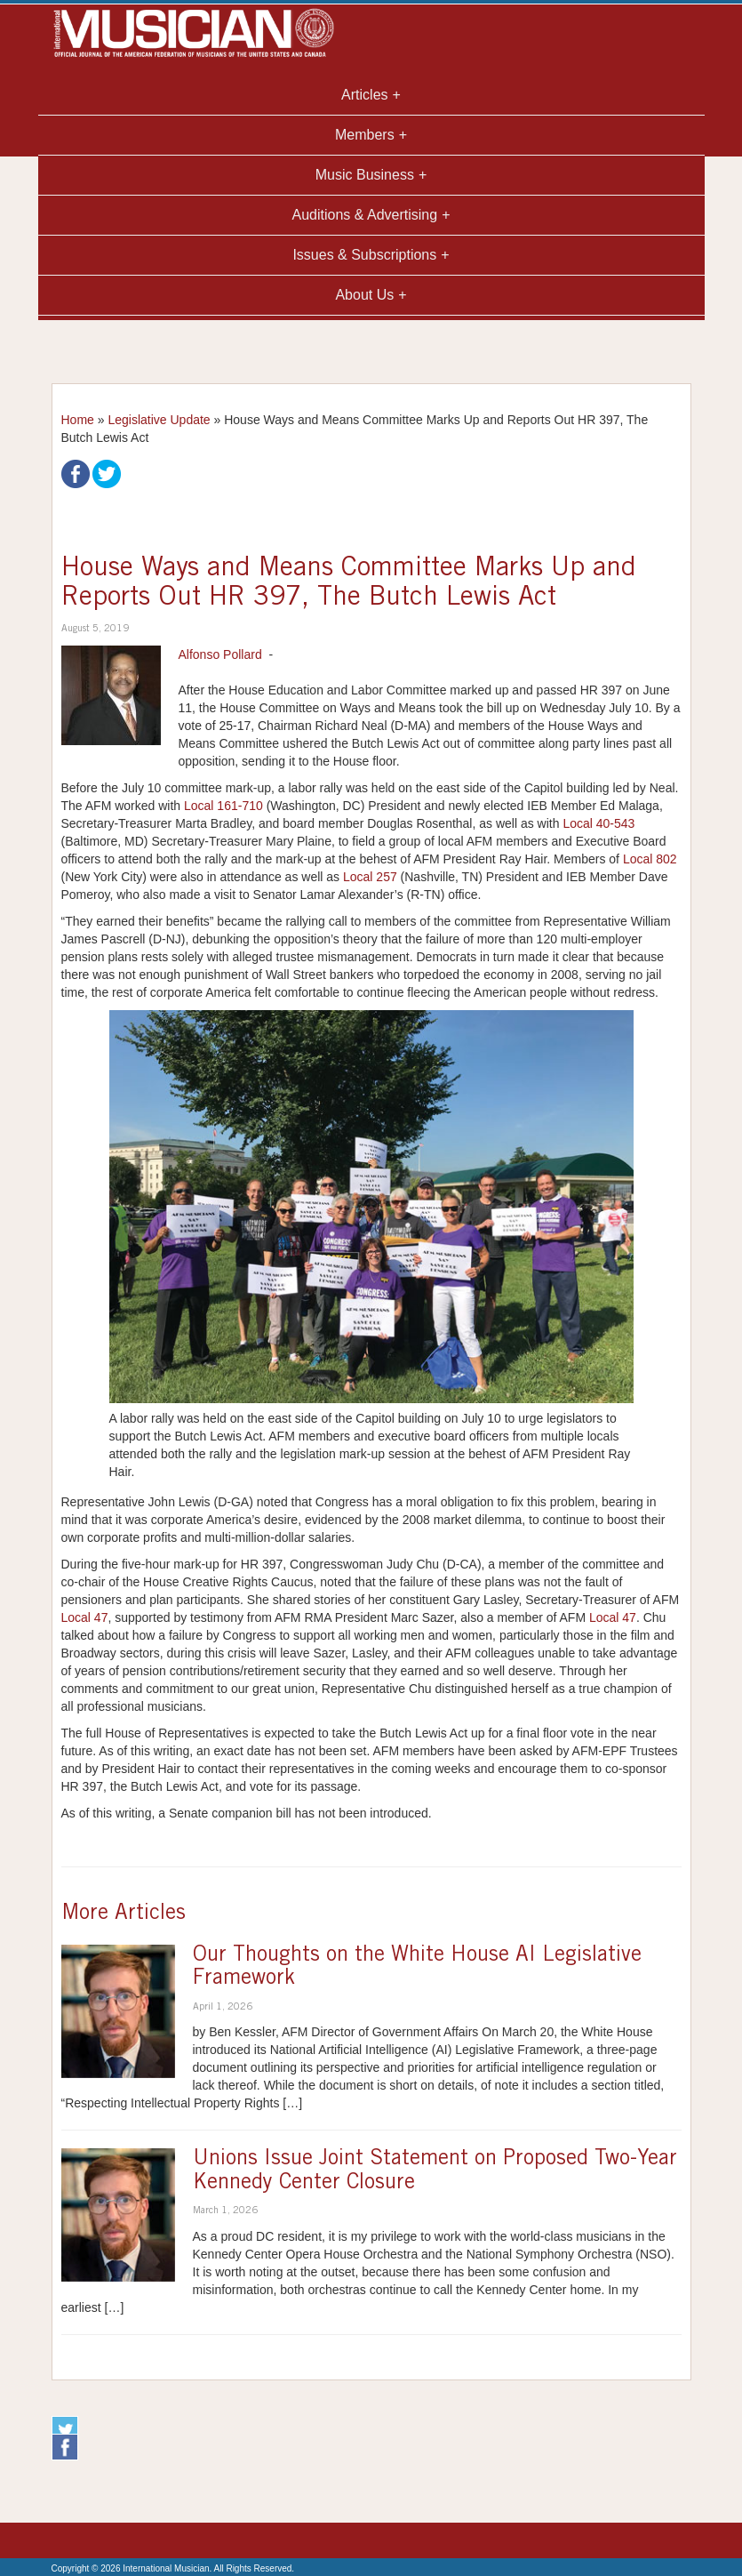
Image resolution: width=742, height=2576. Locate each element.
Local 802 (650, 859)
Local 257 (370, 877)
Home (77, 420)
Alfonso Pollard (220, 654)
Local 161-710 (223, 805)
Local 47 (84, 1617)
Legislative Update (159, 420)
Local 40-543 (598, 823)
